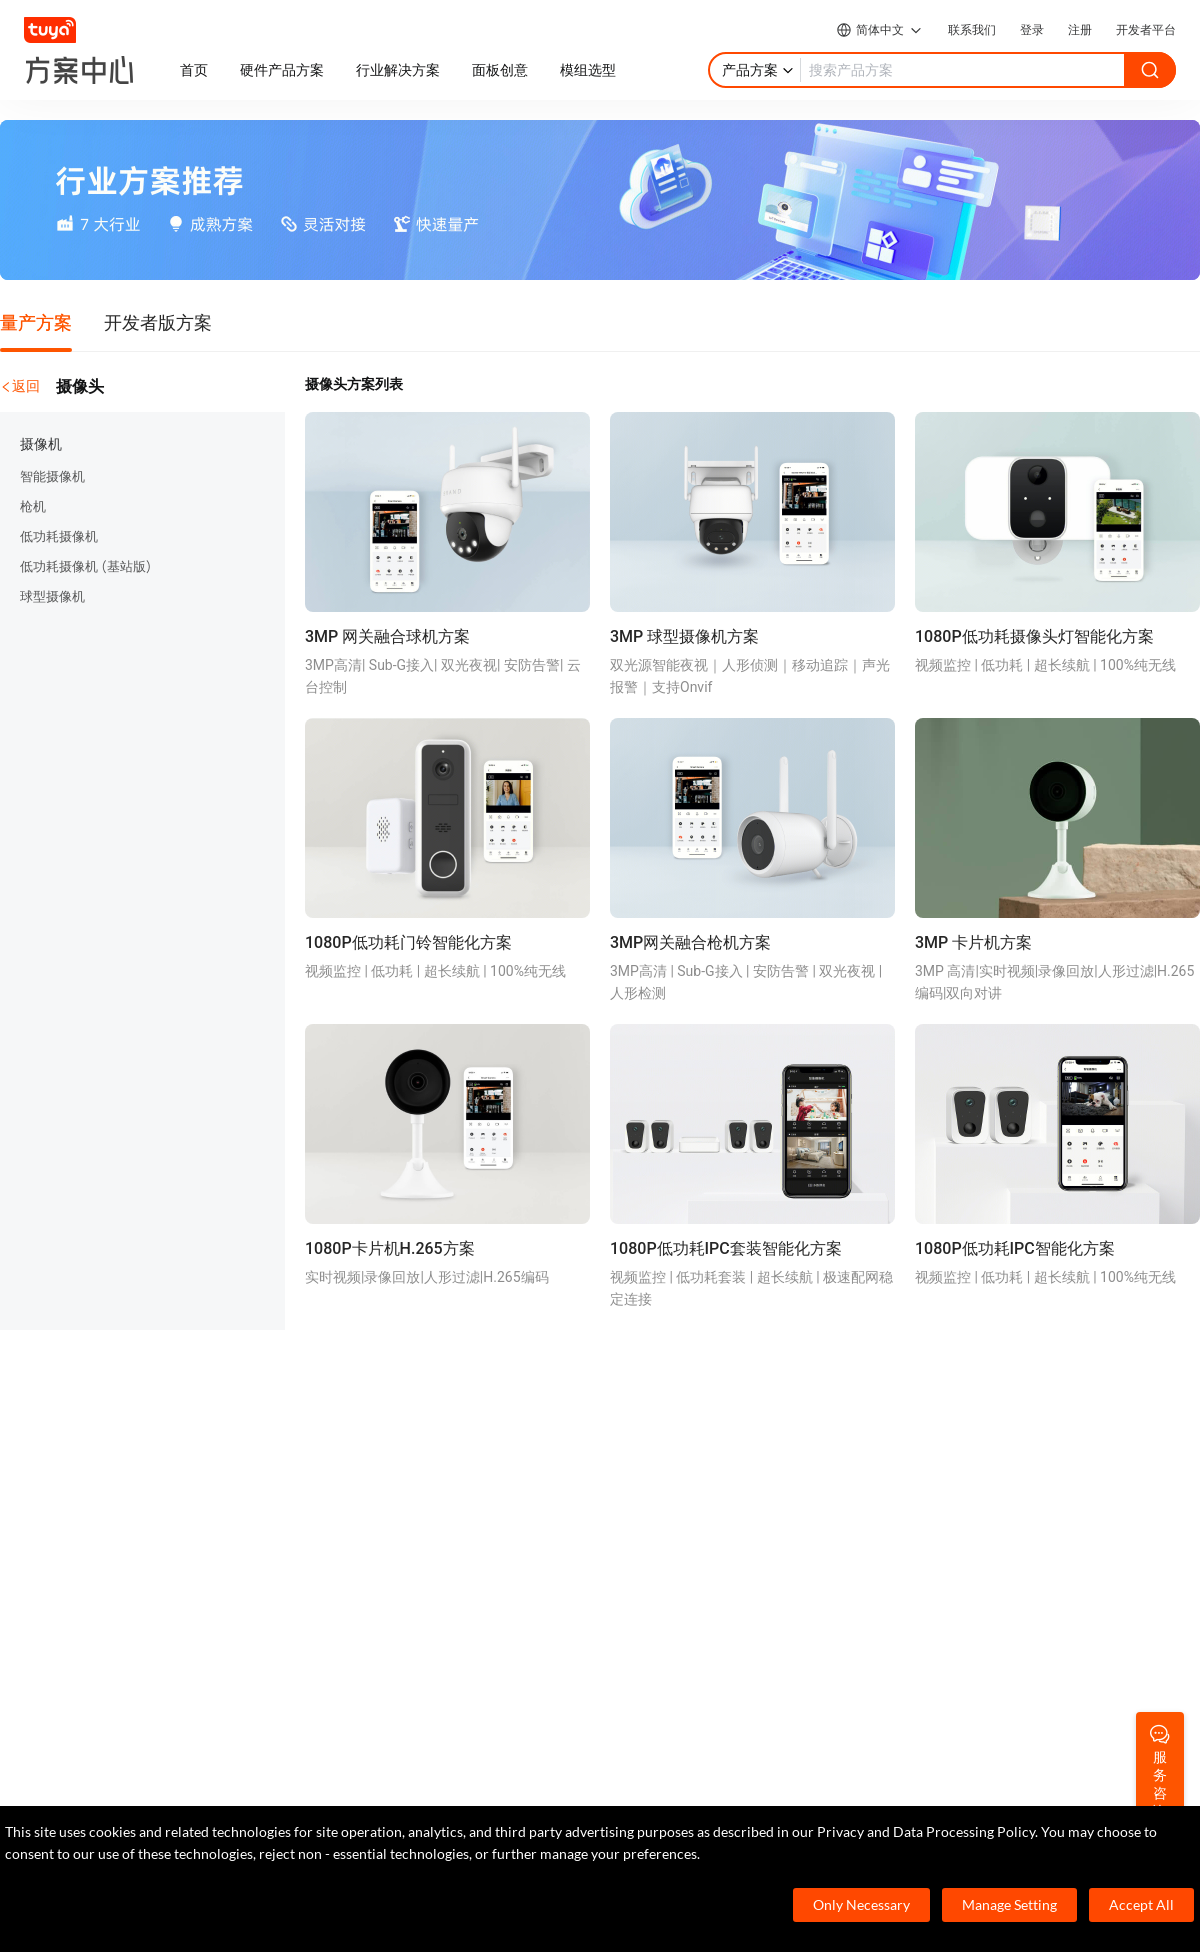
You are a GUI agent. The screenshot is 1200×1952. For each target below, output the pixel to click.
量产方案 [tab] (36, 322)
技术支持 (688, 1519)
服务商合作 (991, 1549)
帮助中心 (688, 1459)
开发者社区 (695, 1429)
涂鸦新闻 (984, 1459)
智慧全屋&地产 (393, 1549)
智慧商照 (375, 1519)
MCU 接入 (103, 1459)
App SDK (99, 1489)
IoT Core (98, 1549)
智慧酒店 (375, 1459)
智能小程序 (107, 1519)
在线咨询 (688, 1489)
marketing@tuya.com (138, 1786)
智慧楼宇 (375, 1579)
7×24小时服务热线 (129, 1722)
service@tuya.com (302, 1786)
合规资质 (984, 1489)
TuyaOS (96, 1429)
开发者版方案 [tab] (158, 322)
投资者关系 (991, 1519)
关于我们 (984, 1429)
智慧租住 (375, 1489)
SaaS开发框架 (116, 1579)
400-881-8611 (157, 1690)
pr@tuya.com (441, 1786)
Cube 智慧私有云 (400, 1429)
